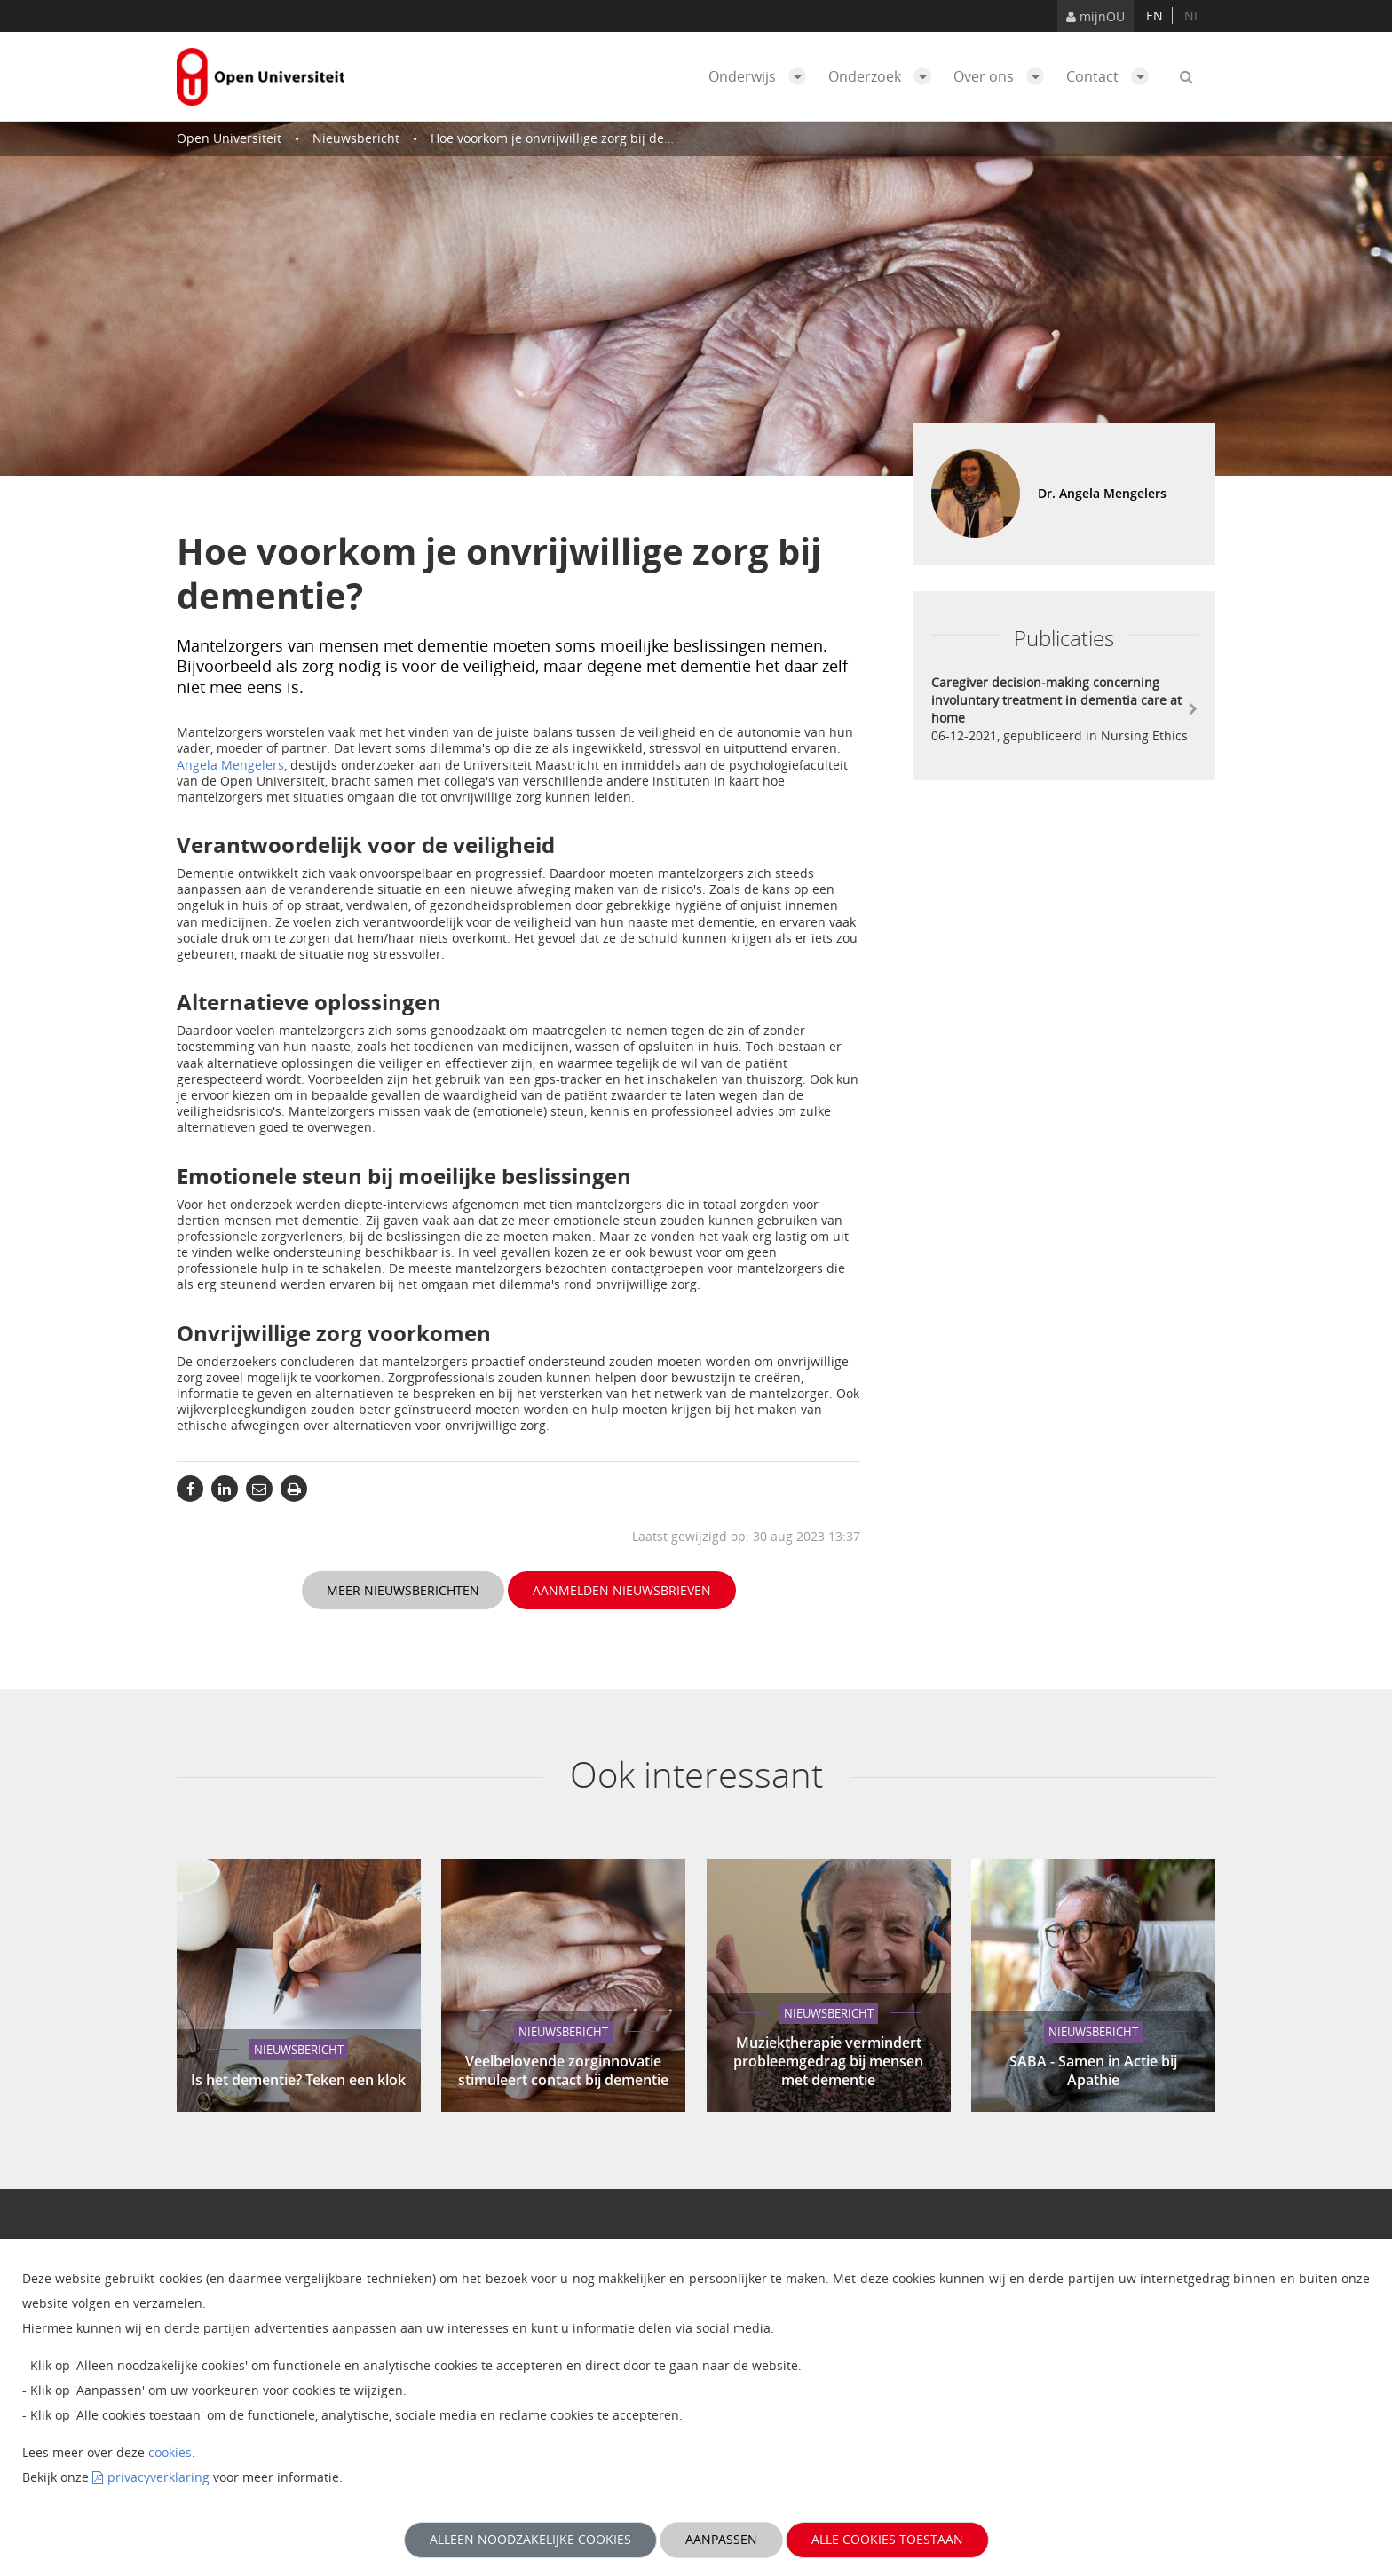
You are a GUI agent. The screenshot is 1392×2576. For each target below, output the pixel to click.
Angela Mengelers (230, 764)
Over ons (1003, 76)
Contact (1112, 76)
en (1154, 15)
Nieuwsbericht (355, 138)
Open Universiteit (229, 138)
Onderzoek (884, 76)
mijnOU (1095, 16)
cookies (170, 2452)
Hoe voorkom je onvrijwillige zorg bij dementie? (571, 138)
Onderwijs (761, 76)
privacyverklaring (158, 2477)
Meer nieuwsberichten (403, 1590)
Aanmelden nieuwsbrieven (622, 1590)
